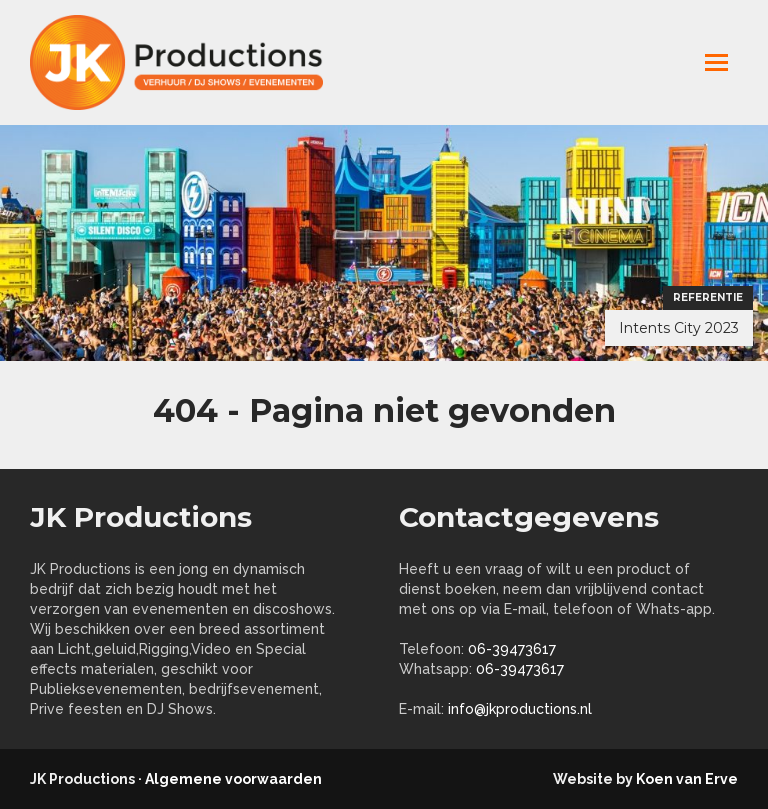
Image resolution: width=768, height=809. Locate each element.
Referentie (708, 297)
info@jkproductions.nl (520, 709)
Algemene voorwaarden (233, 779)
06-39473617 (512, 649)
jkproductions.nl (190, 62)
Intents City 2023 (679, 328)
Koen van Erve (687, 779)
